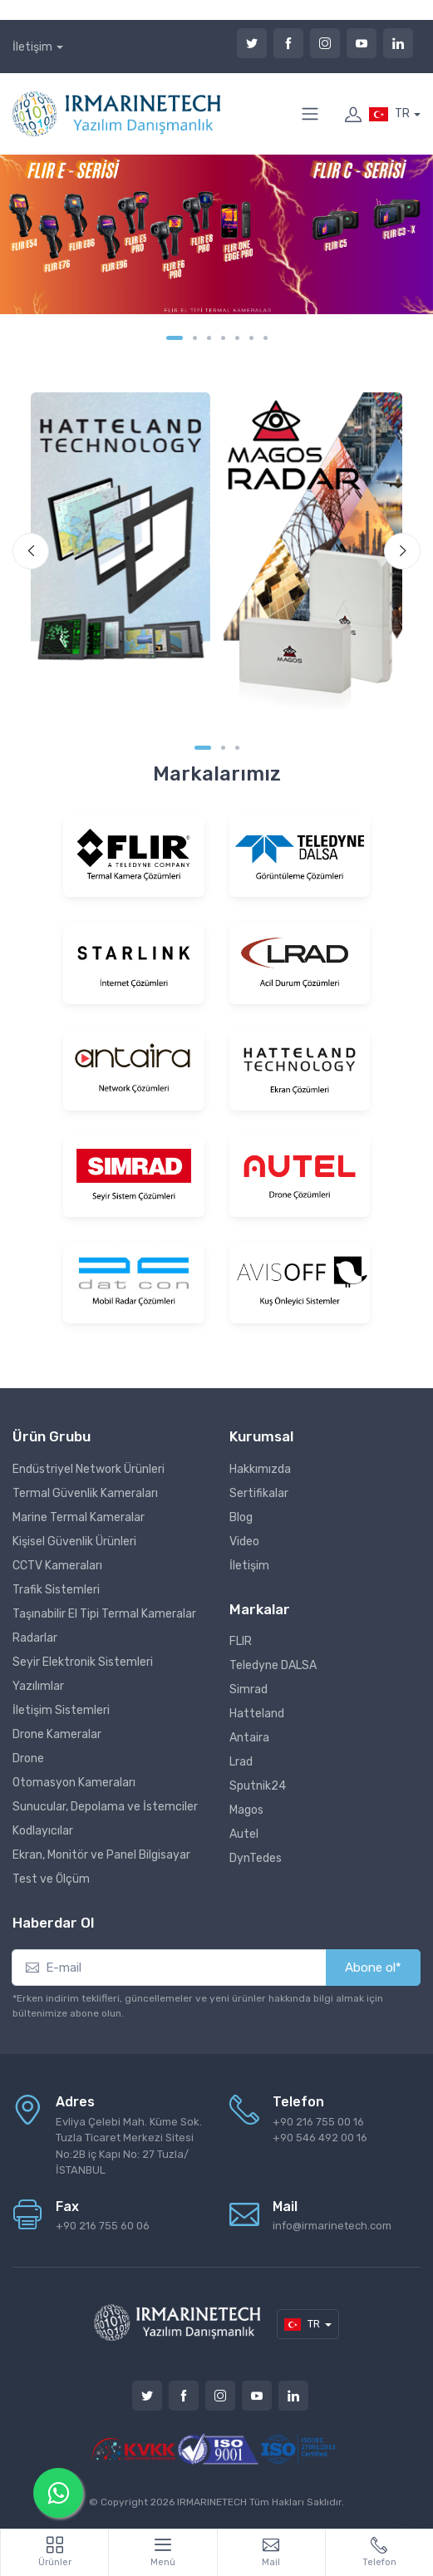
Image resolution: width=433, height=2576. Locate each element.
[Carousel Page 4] (223, 338)
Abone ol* (373, 1967)
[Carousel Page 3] (209, 338)
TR (389, 113)
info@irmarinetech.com (332, 2225)
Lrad (241, 1762)
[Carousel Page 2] (195, 338)
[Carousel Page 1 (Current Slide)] (174, 338)
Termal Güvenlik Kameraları (85, 1493)
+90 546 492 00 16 (320, 2137)
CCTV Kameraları (57, 1566)
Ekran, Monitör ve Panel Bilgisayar (101, 1855)
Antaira (249, 1738)
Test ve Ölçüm (51, 1879)
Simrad (248, 1689)
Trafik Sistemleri (56, 1590)
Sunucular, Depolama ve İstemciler (105, 1807)
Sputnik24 (257, 1786)
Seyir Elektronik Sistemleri (82, 1662)
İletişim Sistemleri (61, 1710)
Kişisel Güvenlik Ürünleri (74, 1541)
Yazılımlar (38, 1686)
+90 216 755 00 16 (318, 2121)
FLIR (240, 1641)
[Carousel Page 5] (237, 338)
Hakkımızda (260, 1469)
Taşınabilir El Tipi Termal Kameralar (104, 1614)
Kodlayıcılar (42, 1831)
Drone (28, 1758)
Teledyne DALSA (273, 1665)
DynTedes (255, 1858)
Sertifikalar (258, 1493)
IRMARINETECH (213, 2502)
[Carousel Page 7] (265, 338)
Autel (243, 1834)
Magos (246, 1810)
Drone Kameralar (56, 1734)
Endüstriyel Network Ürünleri (88, 1469)
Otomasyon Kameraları (73, 1783)
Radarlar (34, 1638)
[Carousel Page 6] (251, 338)
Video (244, 1541)
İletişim (32, 47)
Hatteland (256, 1714)
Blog (241, 1517)
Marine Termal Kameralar (78, 1517)
